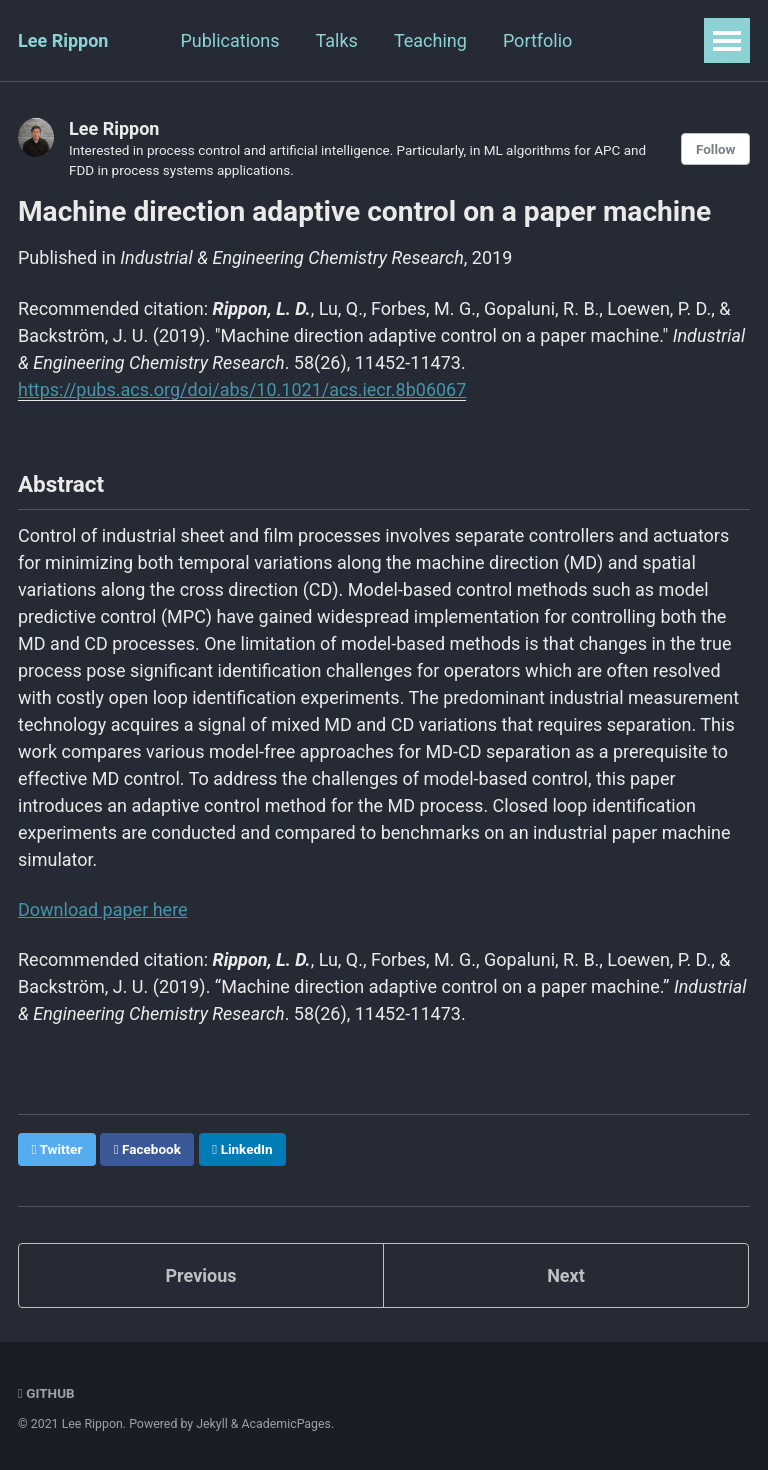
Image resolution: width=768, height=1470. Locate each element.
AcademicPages (286, 1424)
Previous (201, 1275)
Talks (337, 40)
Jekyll (212, 1424)
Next (566, 1275)
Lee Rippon (63, 40)
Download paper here (103, 909)
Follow (716, 149)
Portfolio (537, 40)
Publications (229, 40)
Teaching (430, 40)
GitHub (46, 1393)
